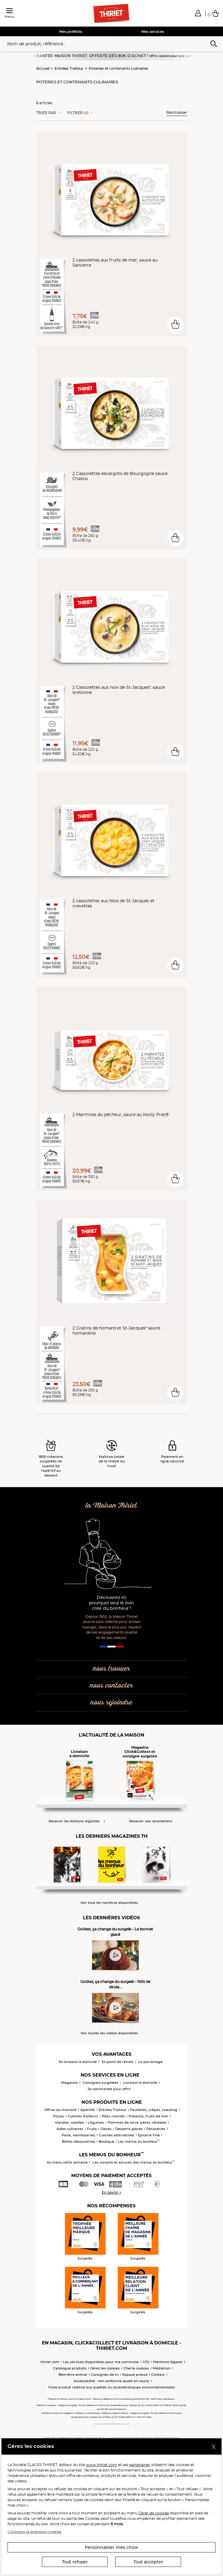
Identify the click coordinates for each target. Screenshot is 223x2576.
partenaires (139, 2464)
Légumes (96, 2122)
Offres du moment (60, 2110)
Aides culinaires (69, 2129)
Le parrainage (150, 2062)
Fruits (92, 2129)
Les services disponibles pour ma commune (101, 2362)
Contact (158, 2374)
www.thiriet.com (101, 2464)
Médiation (161, 2368)
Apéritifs (87, 2110)
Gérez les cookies (105, 2368)
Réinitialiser (176, 112)
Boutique (106, 2141)
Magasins (69, 2082)
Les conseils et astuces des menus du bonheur (134, 2162)
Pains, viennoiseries (78, 2135)
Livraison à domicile (140, 2082)
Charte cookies (136, 2368)
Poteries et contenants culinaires (118, 68)
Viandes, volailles (69, 2122)
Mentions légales (168, 2362)
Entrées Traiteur (69, 68)
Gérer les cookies (154, 2513)
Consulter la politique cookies (34, 2531)
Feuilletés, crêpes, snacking (153, 2110)
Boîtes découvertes (78, 2141)
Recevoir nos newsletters (150, 1821)
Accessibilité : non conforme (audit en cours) (111, 2381)
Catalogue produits (70, 2368)
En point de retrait (117, 2062)
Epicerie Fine (149, 2135)
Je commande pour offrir (109, 2089)
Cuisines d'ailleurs (83, 2116)
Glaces (106, 2129)
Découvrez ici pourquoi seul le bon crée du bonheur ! (111, 1603)
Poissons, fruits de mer (148, 2116)
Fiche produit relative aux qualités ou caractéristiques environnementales (111, 2387)
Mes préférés (70, 31)
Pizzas (58, 2116)
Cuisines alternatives (116, 2135)
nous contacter (111, 1685)
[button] (198, 13)
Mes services (152, 31)
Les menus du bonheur (139, 2141)
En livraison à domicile (78, 2062)
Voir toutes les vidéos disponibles (109, 2033)
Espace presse (135, 2374)
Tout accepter (148, 2562)
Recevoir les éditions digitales (74, 1821)
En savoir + (111, 2192)
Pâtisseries (155, 2129)
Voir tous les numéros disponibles (109, 1902)
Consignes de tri (105, 2374)
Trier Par (46, 113)
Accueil (42, 68)
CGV (146, 2362)
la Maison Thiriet (111, 1505)
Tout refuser (75, 2562)
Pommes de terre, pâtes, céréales (137, 2122)
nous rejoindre (111, 1702)
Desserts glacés (129, 2129)
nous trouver (111, 1669)
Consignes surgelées (100, 2082)
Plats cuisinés (113, 2116)
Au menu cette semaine (67, 2162)
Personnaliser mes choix (111, 2547)
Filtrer (77, 113)
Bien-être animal (73, 2374)
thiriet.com (49, 2362)
